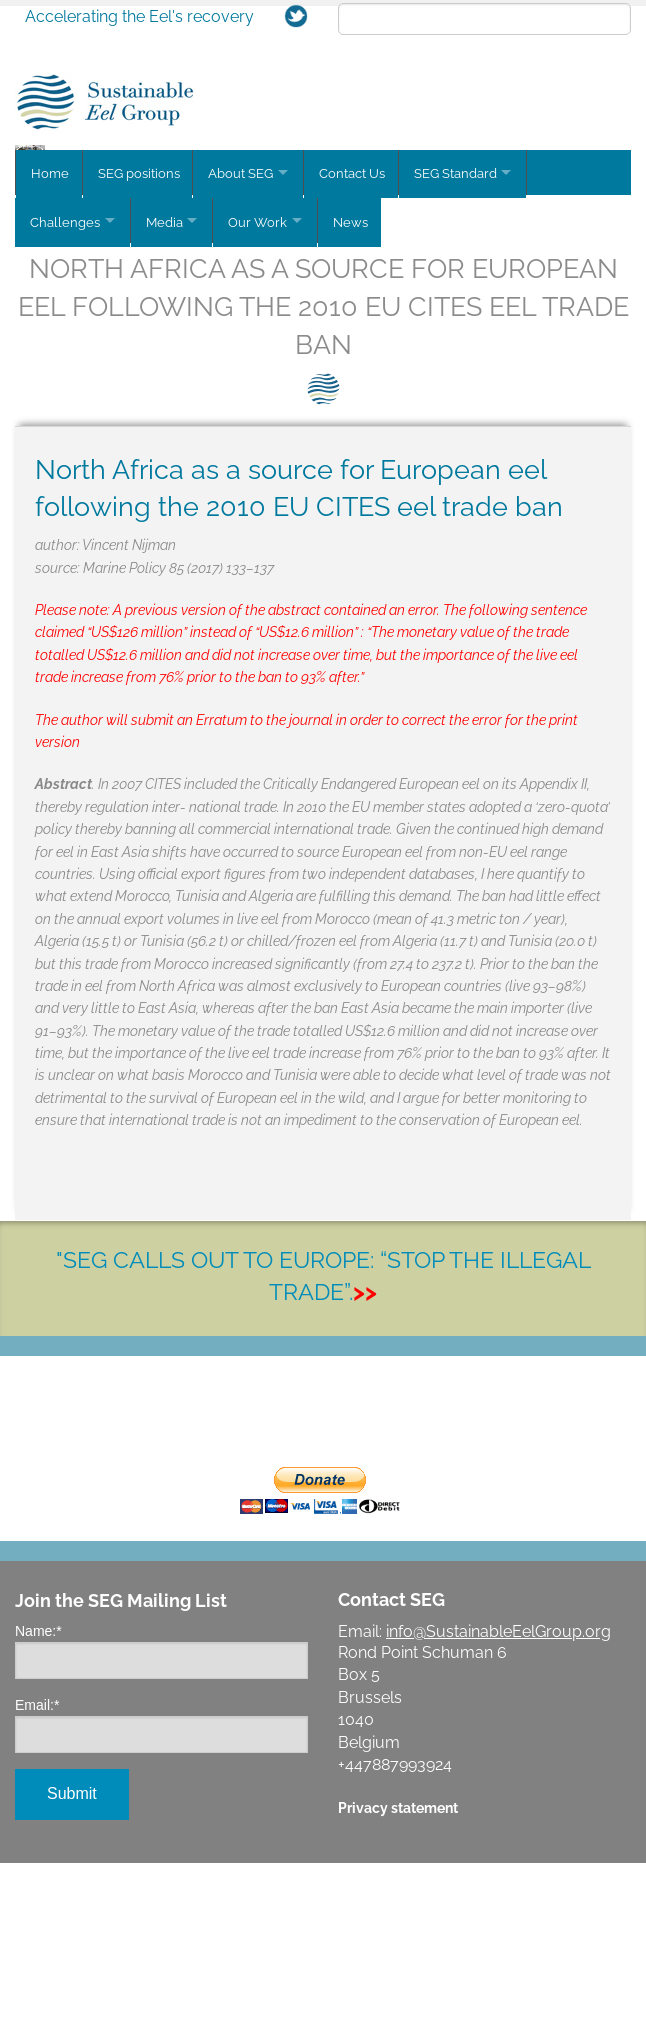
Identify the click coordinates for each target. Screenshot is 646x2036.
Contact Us (362, 353)
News (366, 398)
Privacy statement (398, 1980)
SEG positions (141, 353)
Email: (37, 1878)
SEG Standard (467, 353)
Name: (38, 1804)
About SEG (245, 353)
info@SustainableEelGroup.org (498, 1804)
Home (50, 353)
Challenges (65, 398)
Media (169, 398)
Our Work (268, 398)
